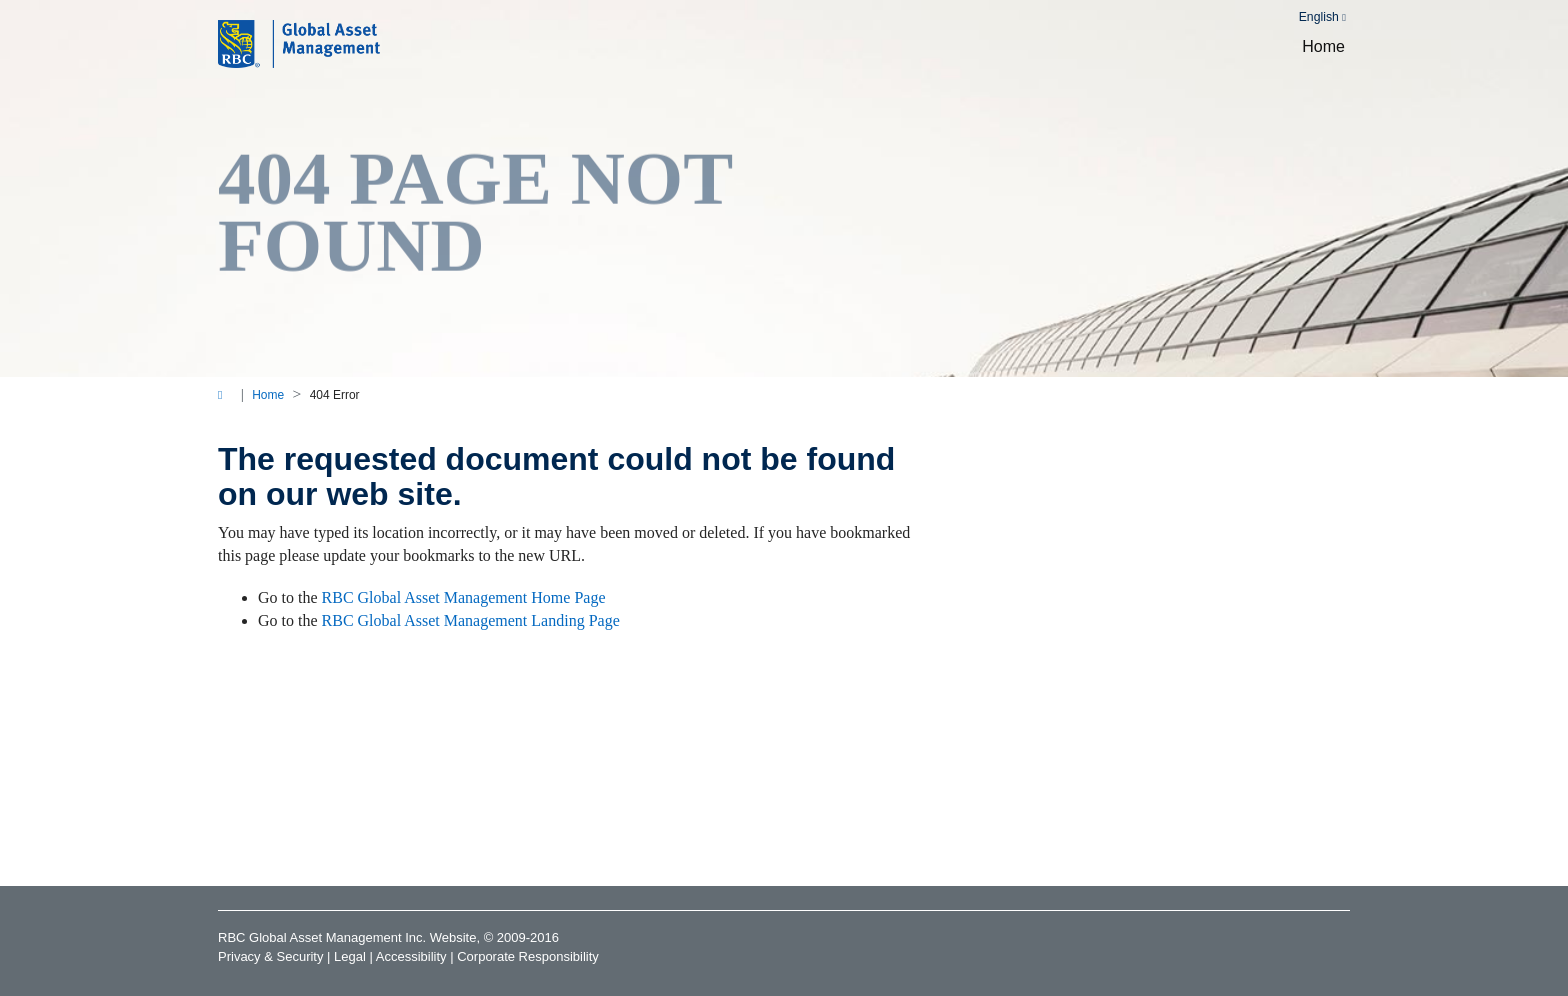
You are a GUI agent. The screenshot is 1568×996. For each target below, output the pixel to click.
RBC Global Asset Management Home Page (464, 597)
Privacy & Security (270, 956)
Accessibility (411, 956)
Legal (350, 956)
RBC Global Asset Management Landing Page (471, 620)
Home (1323, 46)
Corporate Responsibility (528, 956)
